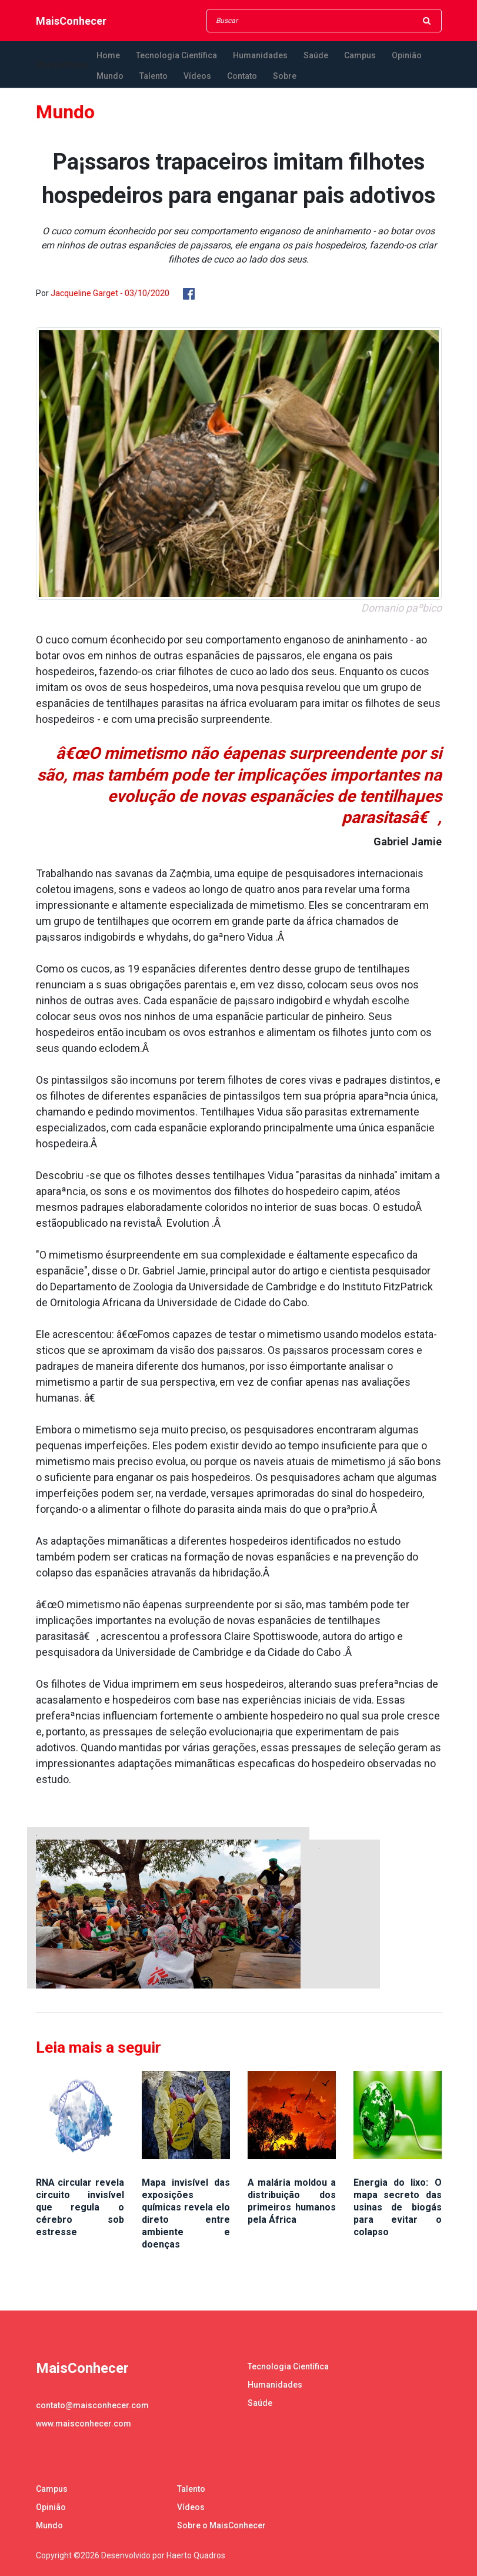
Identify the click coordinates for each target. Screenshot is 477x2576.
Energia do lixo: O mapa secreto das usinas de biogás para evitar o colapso (397, 2207)
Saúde (315, 55)
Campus (360, 55)
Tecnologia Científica (176, 55)
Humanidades (260, 55)
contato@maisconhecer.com (92, 2405)
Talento (153, 76)
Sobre (284, 76)
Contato (242, 76)
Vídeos (197, 76)
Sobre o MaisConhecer (221, 2525)
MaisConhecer (71, 21)
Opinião (407, 55)
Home (108, 55)
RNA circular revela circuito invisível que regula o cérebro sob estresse (80, 2207)
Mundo (110, 76)
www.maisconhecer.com (83, 2423)
